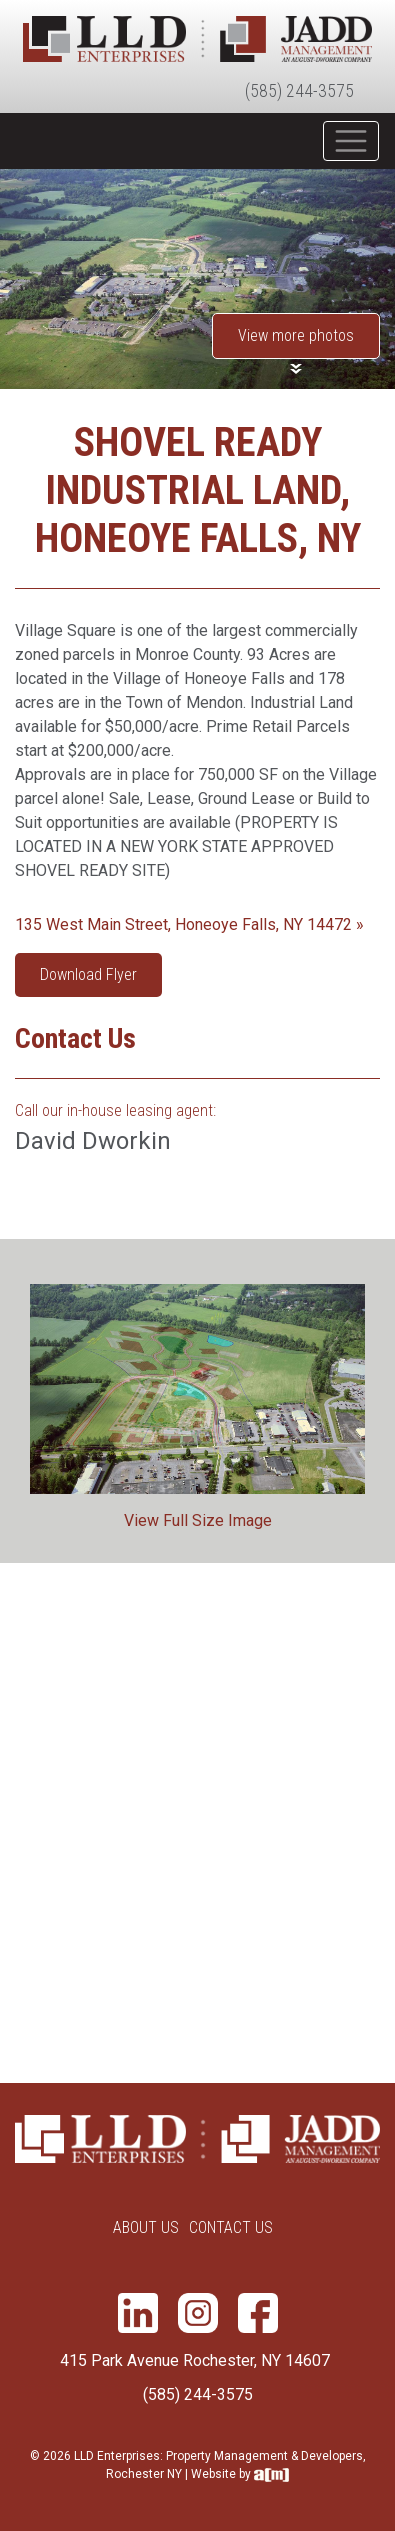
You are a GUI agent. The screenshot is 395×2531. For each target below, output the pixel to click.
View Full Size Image (198, 1520)
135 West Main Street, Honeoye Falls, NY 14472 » (189, 924)
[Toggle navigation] (351, 141)
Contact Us (231, 2227)
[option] (197, 1401)
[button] (296, 343)
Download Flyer (88, 974)
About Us (146, 2227)
